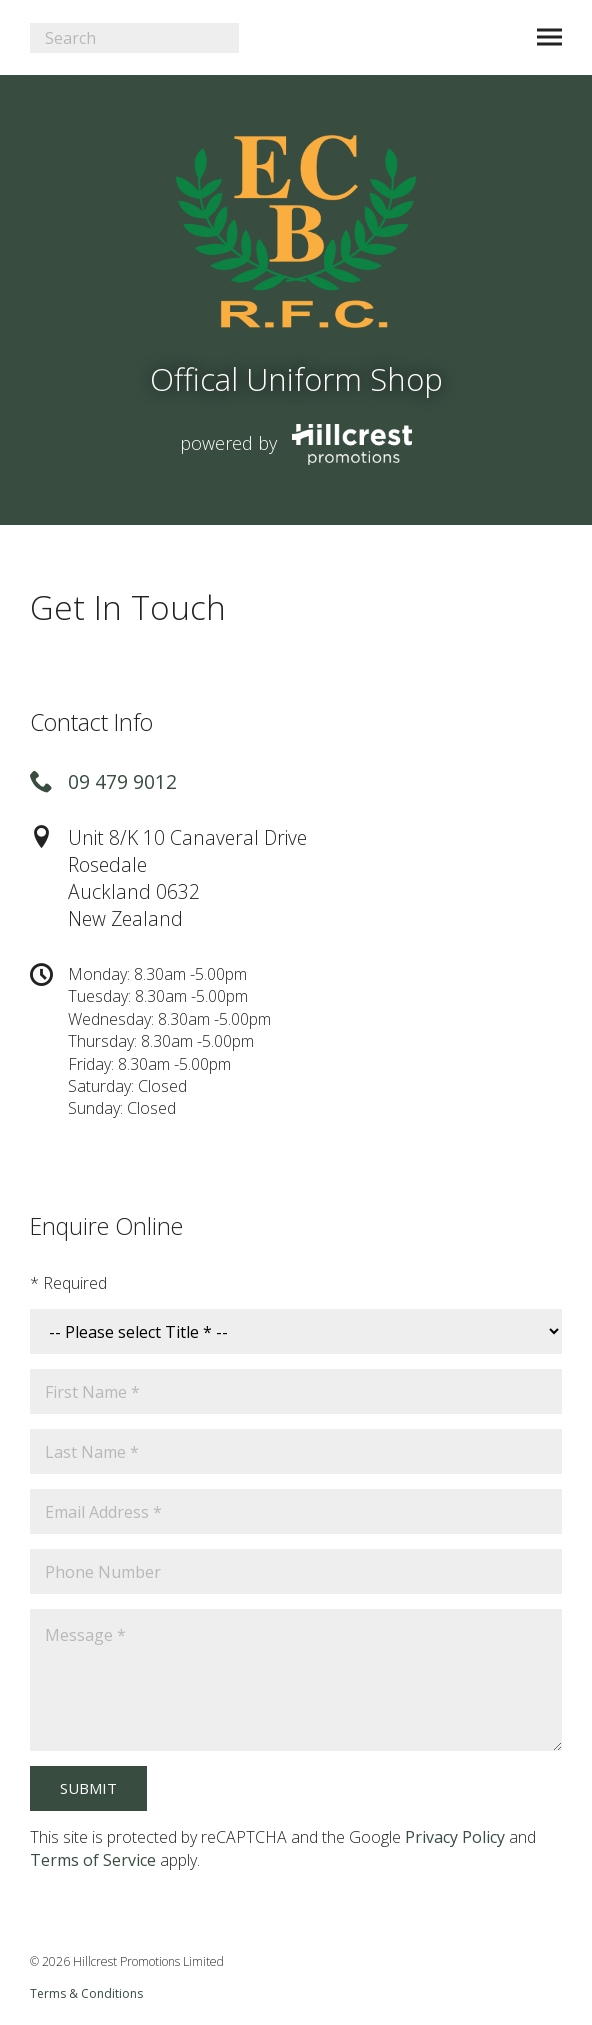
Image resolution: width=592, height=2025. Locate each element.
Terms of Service (93, 1860)
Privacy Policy (455, 1837)
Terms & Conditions (86, 1993)
